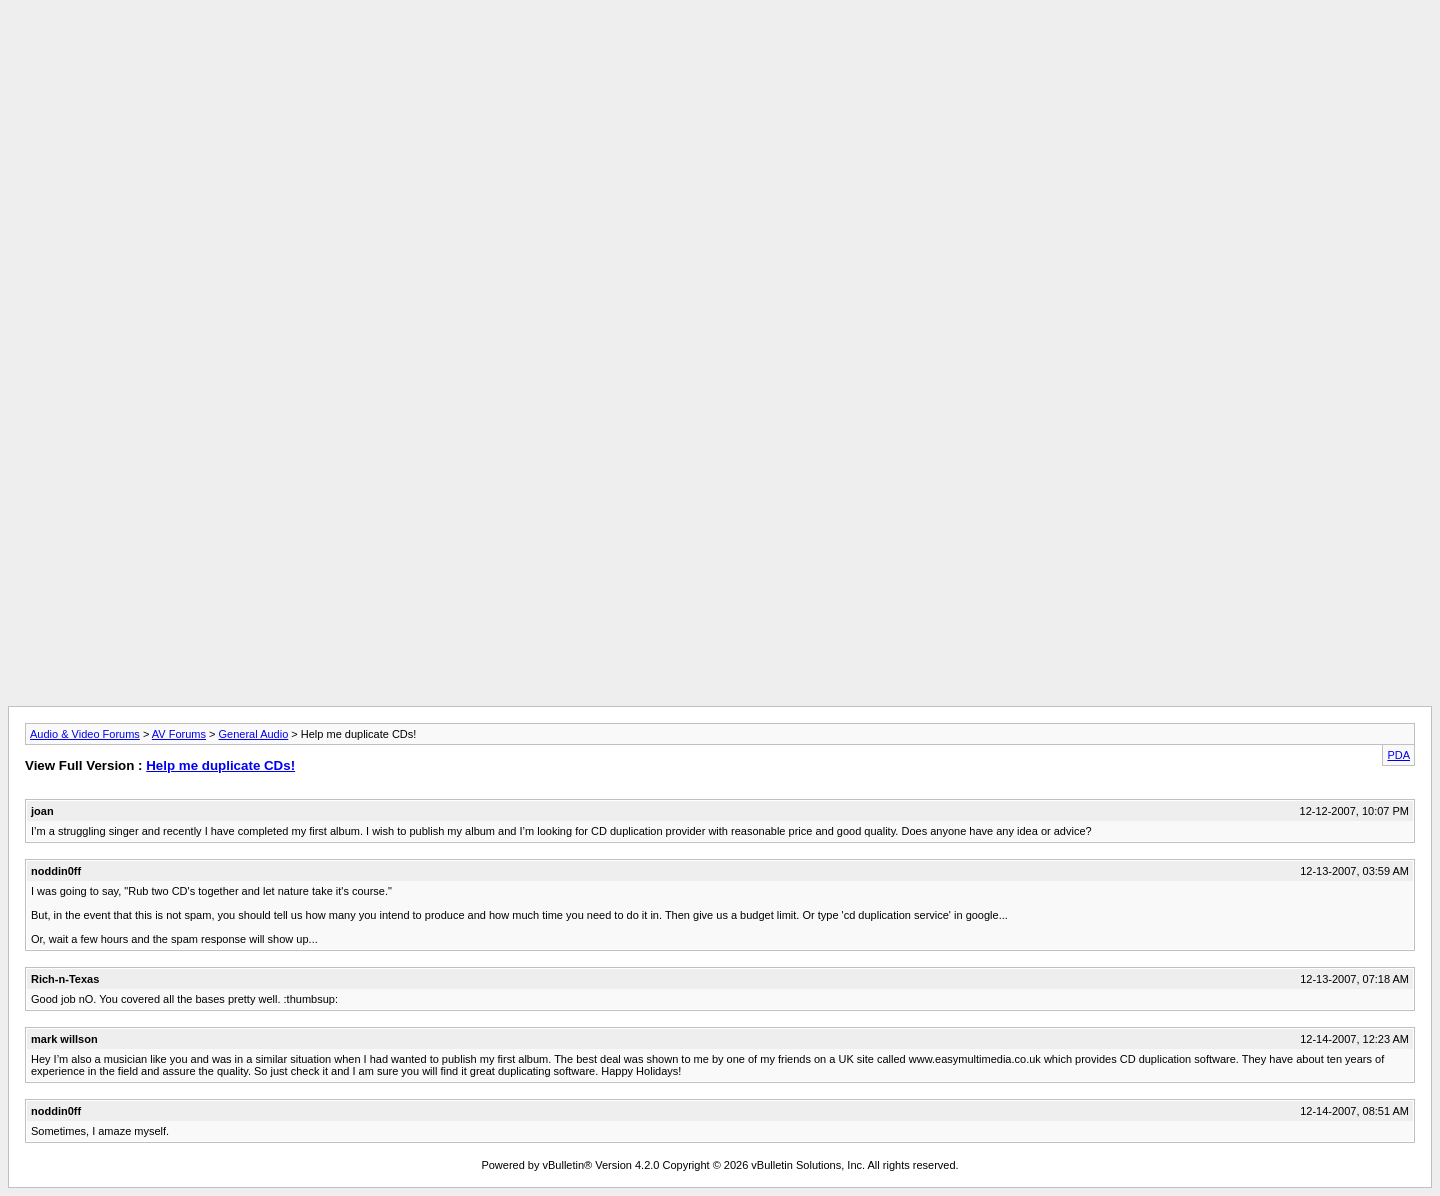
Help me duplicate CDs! (220, 765)
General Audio (254, 734)
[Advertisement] (720, 53)
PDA (1398, 755)
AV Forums (179, 734)
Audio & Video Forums (85, 734)
